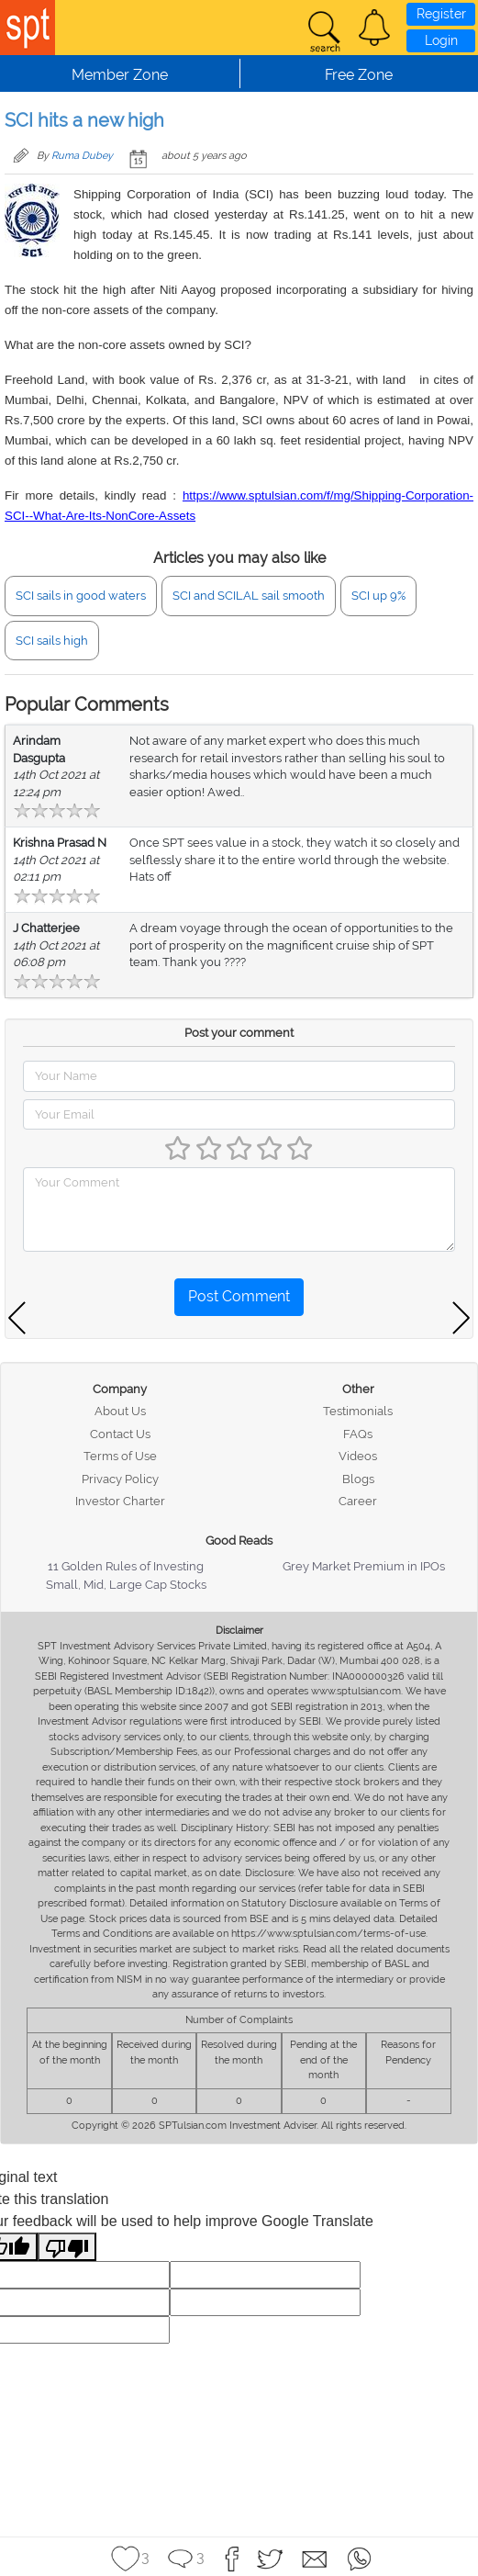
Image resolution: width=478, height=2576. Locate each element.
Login (441, 40)
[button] (374, 27)
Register (441, 13)
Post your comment (239, 1033)
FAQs (357, 1434)
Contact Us (120, 1434)
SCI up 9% (378, 595)
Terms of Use (120, 1456)
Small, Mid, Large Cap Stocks (126, 1585)
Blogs (358, 1479)
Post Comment (239, 1296)
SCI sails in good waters (81, 595)
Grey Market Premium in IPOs (364, 1566)
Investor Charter (120, 1501)
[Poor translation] (67, 2247)
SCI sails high (52, 640)
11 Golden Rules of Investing (126, 1566)
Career (358, 1501)
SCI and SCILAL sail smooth (248, 595)
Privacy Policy (120, 1479)
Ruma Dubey (82, 156)
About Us (120, 1411)
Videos (358, 1456)
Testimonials (358, 1411)
